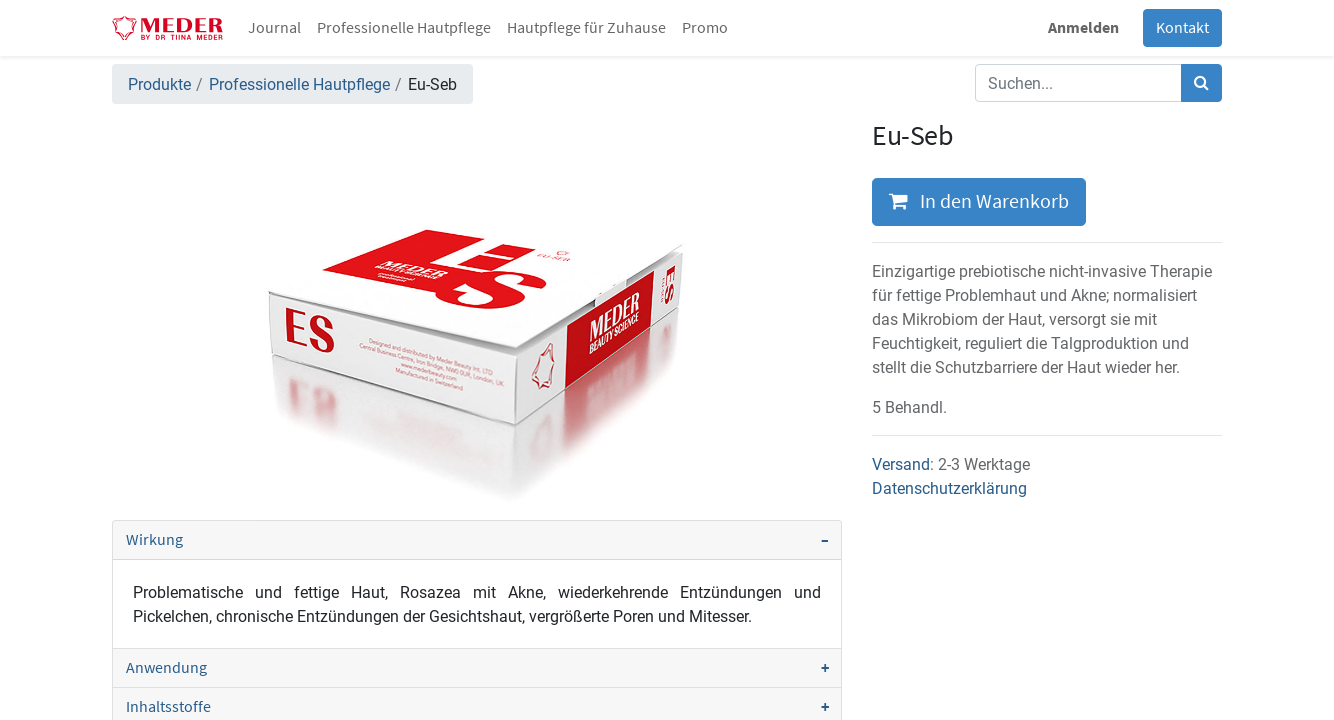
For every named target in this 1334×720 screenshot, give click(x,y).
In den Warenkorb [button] (979, 202)
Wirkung (154, 540)
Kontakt (1182, 28)
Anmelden (1083, 28)
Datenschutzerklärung (949, 488)
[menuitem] (274, 28)
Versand (901, 464)
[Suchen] (1201, 83)
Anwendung (166, 668)
